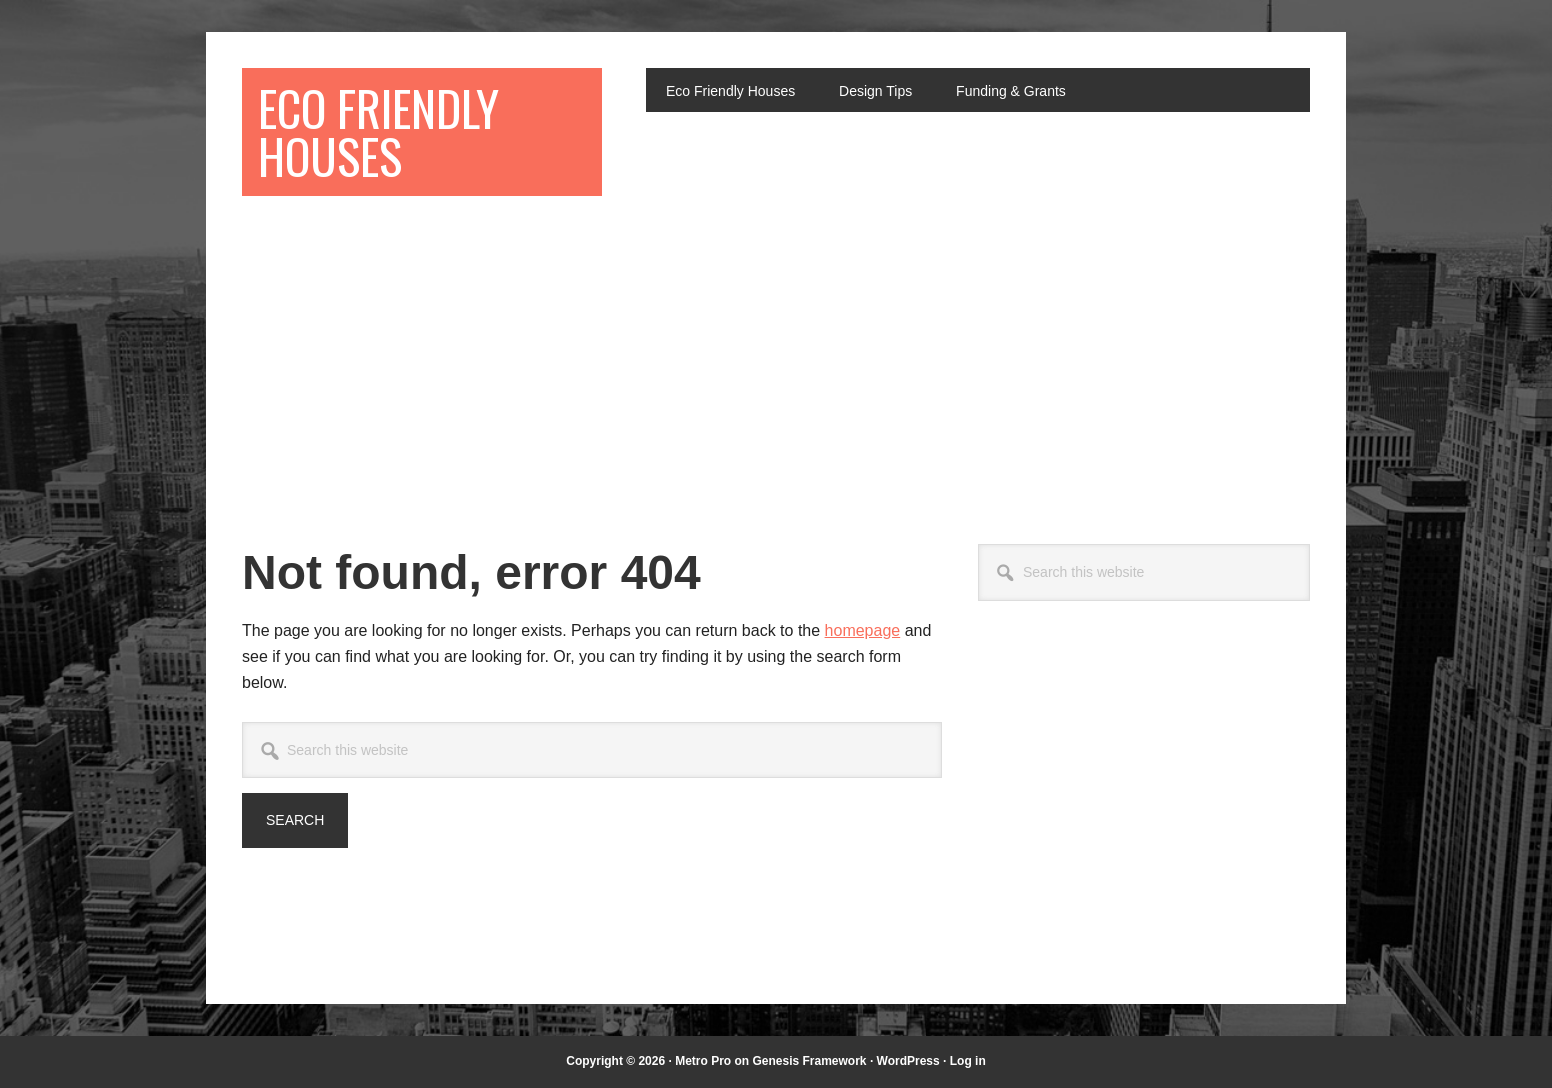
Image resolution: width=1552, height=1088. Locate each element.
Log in (968, 1061)
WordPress (908, 1061)
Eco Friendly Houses (378, 131)
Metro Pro (703, 1061)
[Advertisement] (776, 362)
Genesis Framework (809, 1061)
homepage (863, 630)
